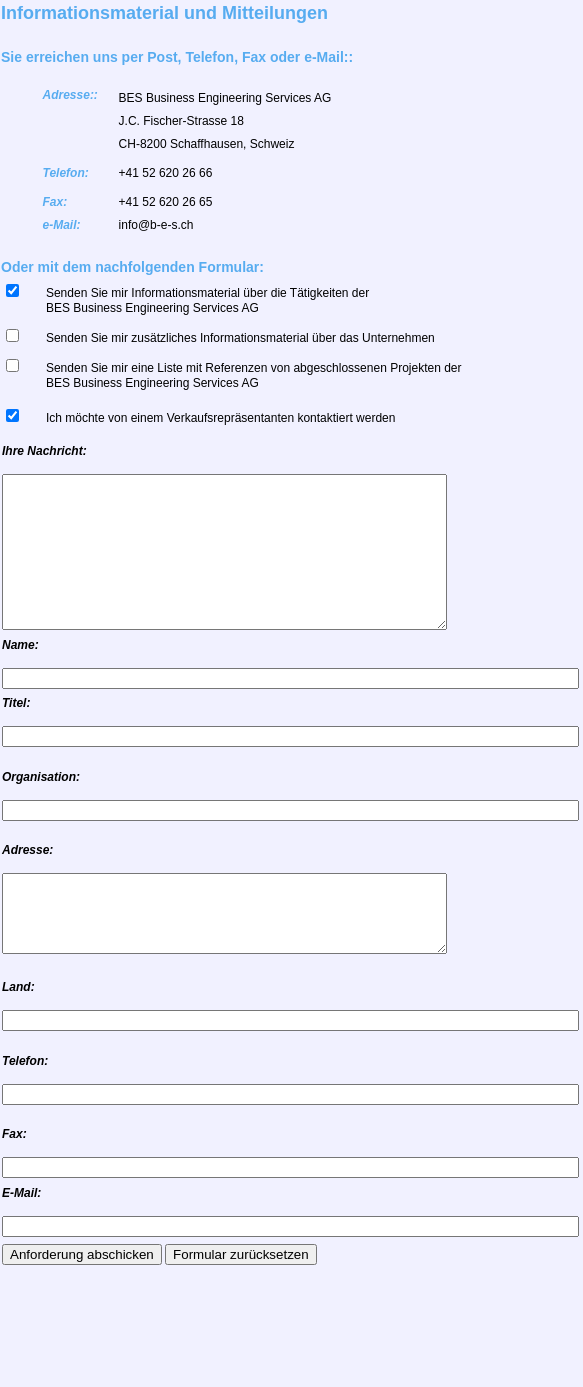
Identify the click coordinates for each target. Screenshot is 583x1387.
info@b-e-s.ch (156, 225)
